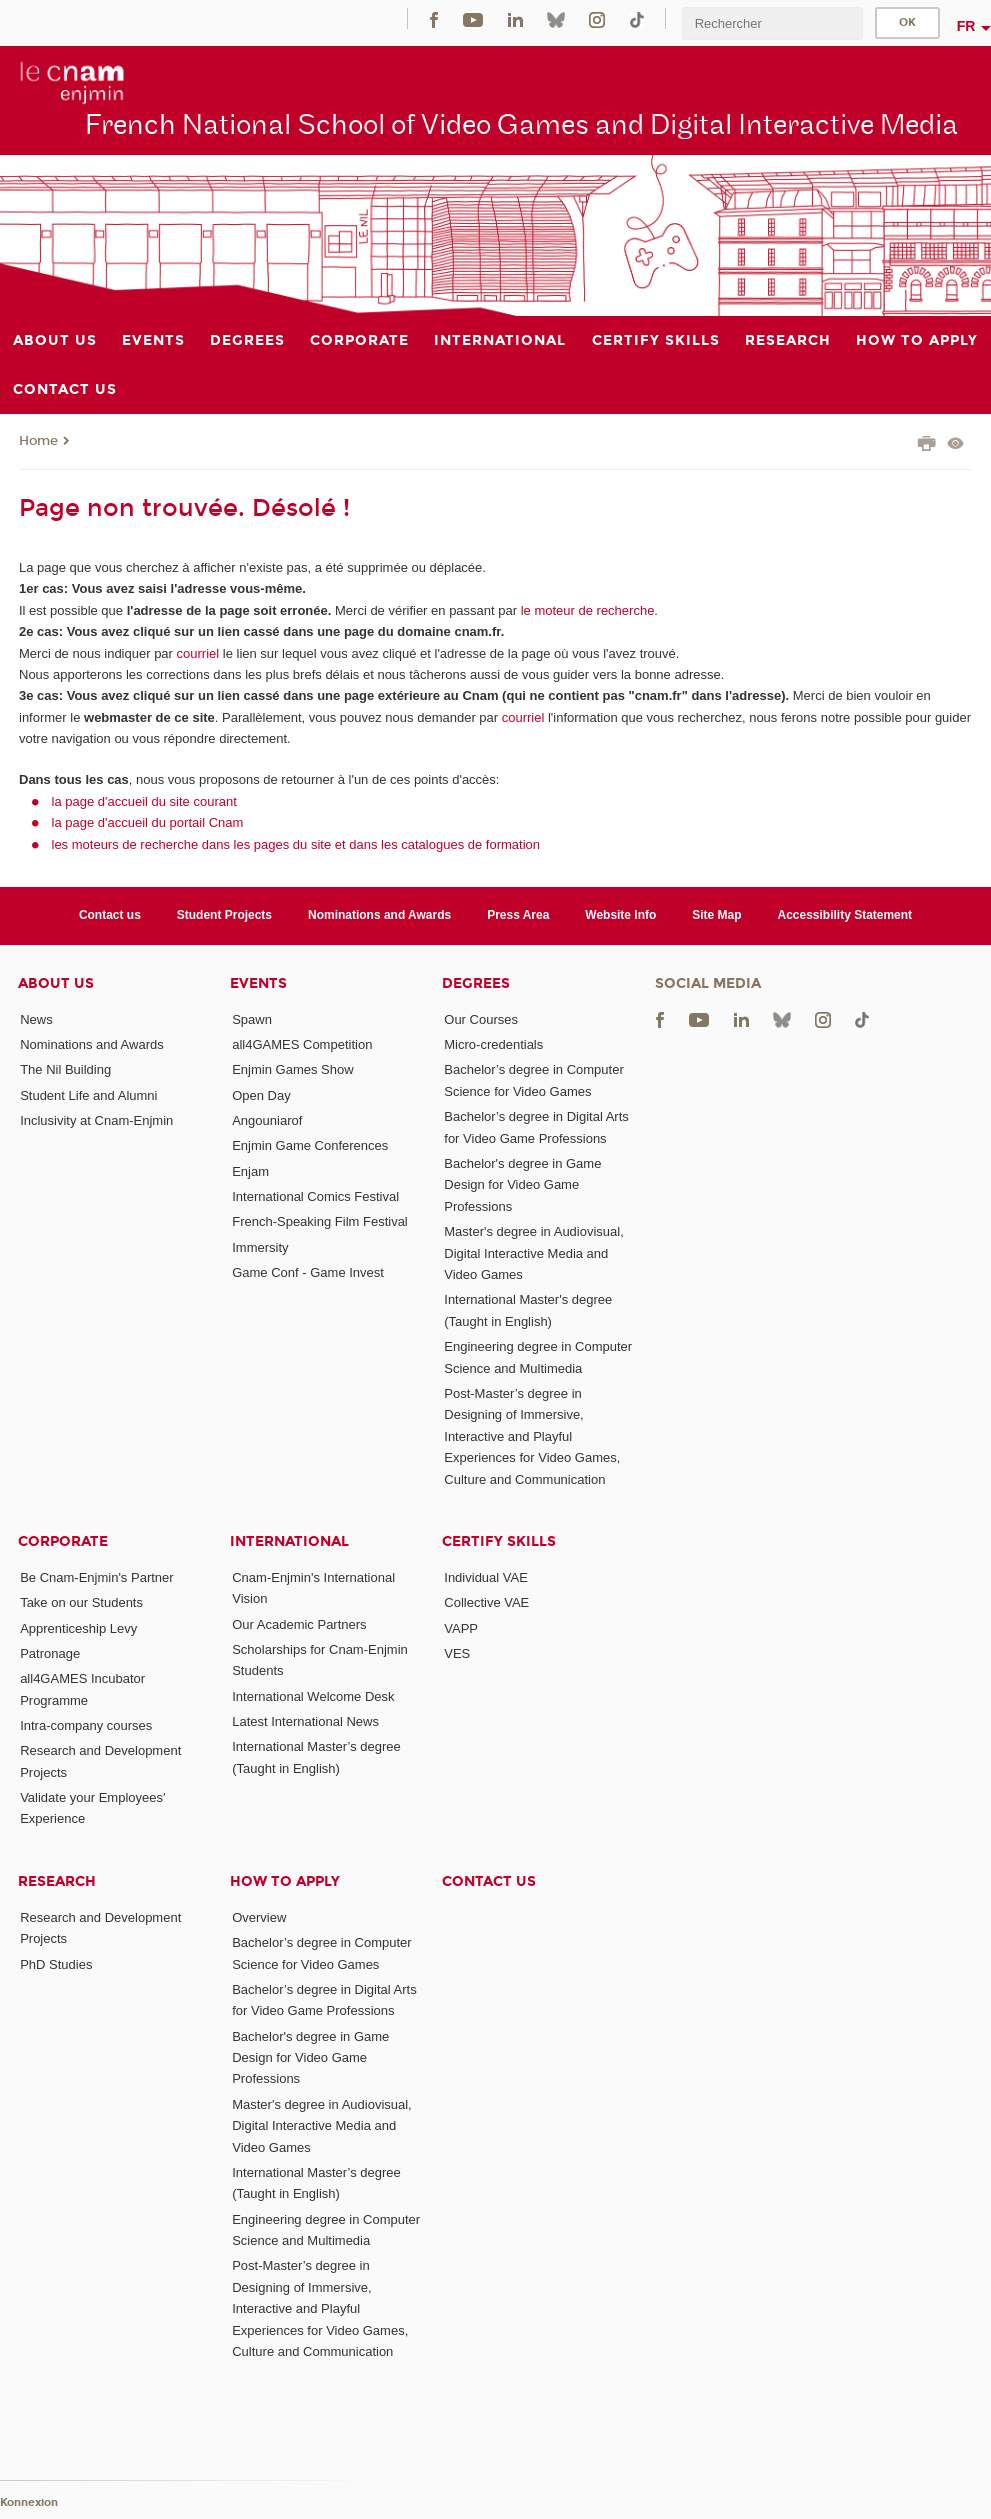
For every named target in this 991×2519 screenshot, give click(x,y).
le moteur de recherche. (587, 610)
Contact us (110, 915)
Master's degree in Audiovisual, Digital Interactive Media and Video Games (534, 1253)
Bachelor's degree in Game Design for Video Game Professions (522, 1185)
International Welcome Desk (313, 1696)
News (36, 1019)
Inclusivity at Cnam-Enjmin (96, 1120)
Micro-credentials (493, 1044)
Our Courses (481, 1019)
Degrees (476, 983)
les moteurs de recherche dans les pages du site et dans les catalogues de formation (296, 844)
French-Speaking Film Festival (320, 1221)
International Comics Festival (315, 1196)
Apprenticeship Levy (78, 1628)
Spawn (252, 1019)
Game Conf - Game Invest (308, 1272)
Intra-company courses (86, 1725)
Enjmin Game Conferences (310, 1145)
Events (258, 983)
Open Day (261, 1095)
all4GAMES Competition (302, 1044)
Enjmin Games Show (292, 1069)
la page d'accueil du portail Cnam (148, 822)
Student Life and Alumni (88, 1095)
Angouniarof (267, 1120)
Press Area (518, 915)
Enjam (250, 1171)
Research (57, 1881)
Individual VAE (486, 1577)
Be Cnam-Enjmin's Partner (96, 1577)
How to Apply (285, 1881)
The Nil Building (65, 1069)
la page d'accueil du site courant (144, 801)
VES (457, 1653)
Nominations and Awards (379, 915)
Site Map (716, 915)
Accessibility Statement (845, 915)
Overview (259, 1917)
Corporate (63, 1541)
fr (966, 26)
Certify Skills (499, 1541)
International (289, 1541)
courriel (198, 653)
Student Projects (224, 915)
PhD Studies (56, 1964)
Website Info (620, 915)
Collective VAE (486, 1602)
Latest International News (305, 1721)
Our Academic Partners (299, 1624)
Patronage (50, 1653)
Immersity (260, 1247)
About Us (56, 983)
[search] (772, 23)
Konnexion (29, 2502)
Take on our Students (81, 1602)
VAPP (461, 1628)
